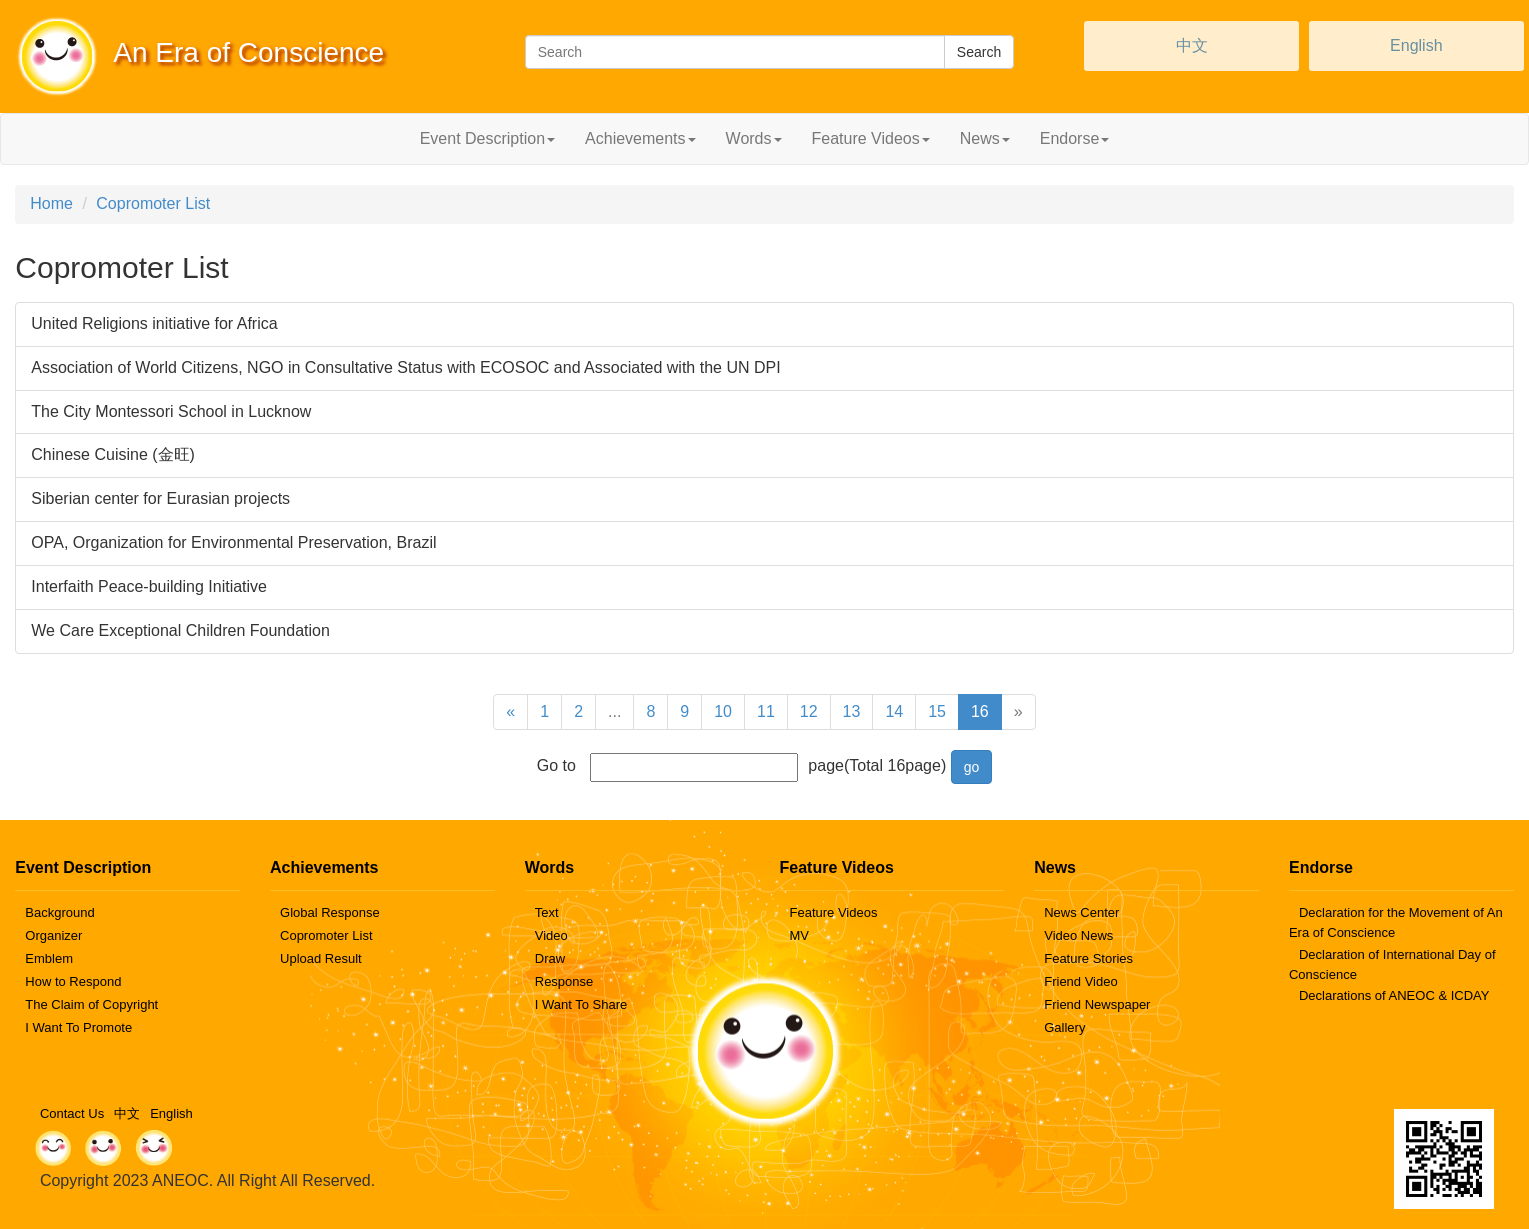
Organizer (53, 935)
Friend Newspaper (1097, 1004)
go (972, 767)
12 (809, 711)
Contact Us (72, 1113)
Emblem (49, 958)
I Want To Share (581, 1004)
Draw (550, 958)
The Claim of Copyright (91, 1004)
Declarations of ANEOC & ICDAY (1394, 995)
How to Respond (73, 981)
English (1416, 45)
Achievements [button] (640, 138)
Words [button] (754, 138)
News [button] (985, 138)
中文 (1192, 45)
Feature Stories (1088, 958)
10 (723, 711)
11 (766, 711)
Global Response (330, 912)
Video (551, 935)
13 (852, 711)
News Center (1081, 912)
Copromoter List (153, 203)
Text (547, 912)
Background (59, 912)
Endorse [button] (1075, 138)
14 (894, 711)
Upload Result (321, 958)
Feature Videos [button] (871, 138)
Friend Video (1080, 981)
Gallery (1064, 1027)
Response (564, 981)
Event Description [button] (487, 138)
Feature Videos (833, 912)
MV (799, 935)
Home (51, 203)
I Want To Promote (78, 1027)
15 (937, 711)
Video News (1078, 935)
